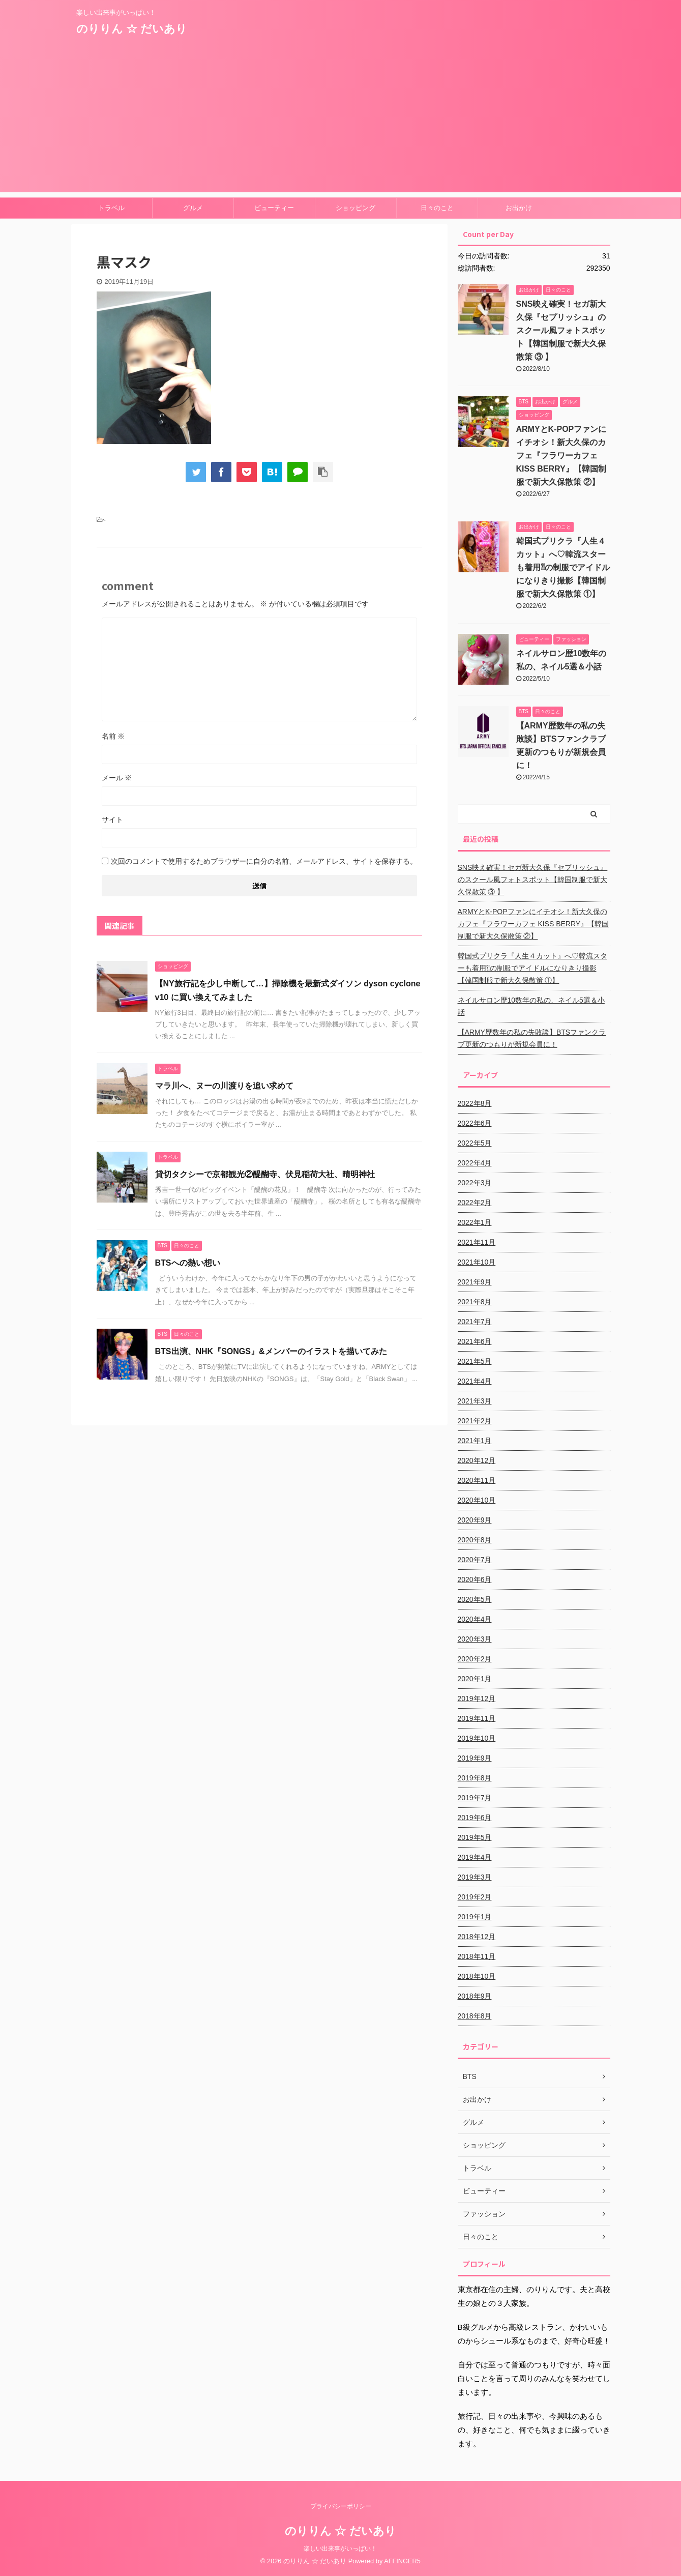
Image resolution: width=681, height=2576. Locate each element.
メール (117, 778)
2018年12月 (477, 1937)
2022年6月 (475, 1123)
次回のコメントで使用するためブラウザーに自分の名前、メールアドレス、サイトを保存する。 (264, 861)
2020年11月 (477, 1480)
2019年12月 (477, 1698)
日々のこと (437, 208)
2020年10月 (477, 1500)
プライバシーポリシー (340, 2506)
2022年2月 (475, 1202)
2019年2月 (475, 1897)
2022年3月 (475, 1183)
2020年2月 (475, 1659)
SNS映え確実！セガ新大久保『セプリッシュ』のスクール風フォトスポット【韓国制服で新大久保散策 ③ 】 (561, 330)
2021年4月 (475, 1381)
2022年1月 (475, 1222)
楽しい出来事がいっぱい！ (340, 2548)
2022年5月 (475, 1143)
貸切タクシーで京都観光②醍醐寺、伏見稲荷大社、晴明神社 (265, 1174)
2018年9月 (475, 1996)
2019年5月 (475, 1837)
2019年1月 (475, 1917)
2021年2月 (475, 1421)
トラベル (111, 208)
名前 (113, 736)
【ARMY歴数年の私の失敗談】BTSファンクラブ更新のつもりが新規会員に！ (532, 1038)
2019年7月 (475, 1798)
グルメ (193, 208)
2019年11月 (477, 1718)
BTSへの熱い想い (187, 1262)
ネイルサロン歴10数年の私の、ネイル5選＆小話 (531, 1006)
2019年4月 (475, 1857)
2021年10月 (477, 1262)
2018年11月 (477, 1956)
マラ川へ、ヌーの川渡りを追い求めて (224, 1085)
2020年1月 (475, 1679)
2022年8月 (475, 1103)
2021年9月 (475, 1282)
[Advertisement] (341, 121)
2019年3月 (475, 1877)
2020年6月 (475, 1579)
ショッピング (355, 208)
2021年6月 (475, 1341)
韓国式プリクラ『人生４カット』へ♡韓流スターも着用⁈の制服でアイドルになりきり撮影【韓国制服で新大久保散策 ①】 (563, 567)
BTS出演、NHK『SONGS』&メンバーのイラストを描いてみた (271, 1351)
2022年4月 (475, 1163)
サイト (112, 819)
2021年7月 (475, 1322)
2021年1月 (475, 1441)
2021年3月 (475, 1401)
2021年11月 (477, 1242)
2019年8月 (475, 1778)
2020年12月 (477, 1460)
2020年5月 (475, 1599)
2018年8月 (475, 2016)
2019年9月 (475, 1758)
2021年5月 (475, 1361)
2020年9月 (475, 1520)
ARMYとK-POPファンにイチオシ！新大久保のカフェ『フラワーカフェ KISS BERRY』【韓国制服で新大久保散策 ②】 (561, 455)
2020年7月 (475, 1560)
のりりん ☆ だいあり (131, 28)
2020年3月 (475, 1639)
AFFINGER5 (402, 2561)
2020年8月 (475, 1540)
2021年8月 (475, 1302)
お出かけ (519, 208)
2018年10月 (477, 1976)
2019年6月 (475, 1817)
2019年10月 (477, 1738)
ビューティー (274, 208)
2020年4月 (475, 1619)
